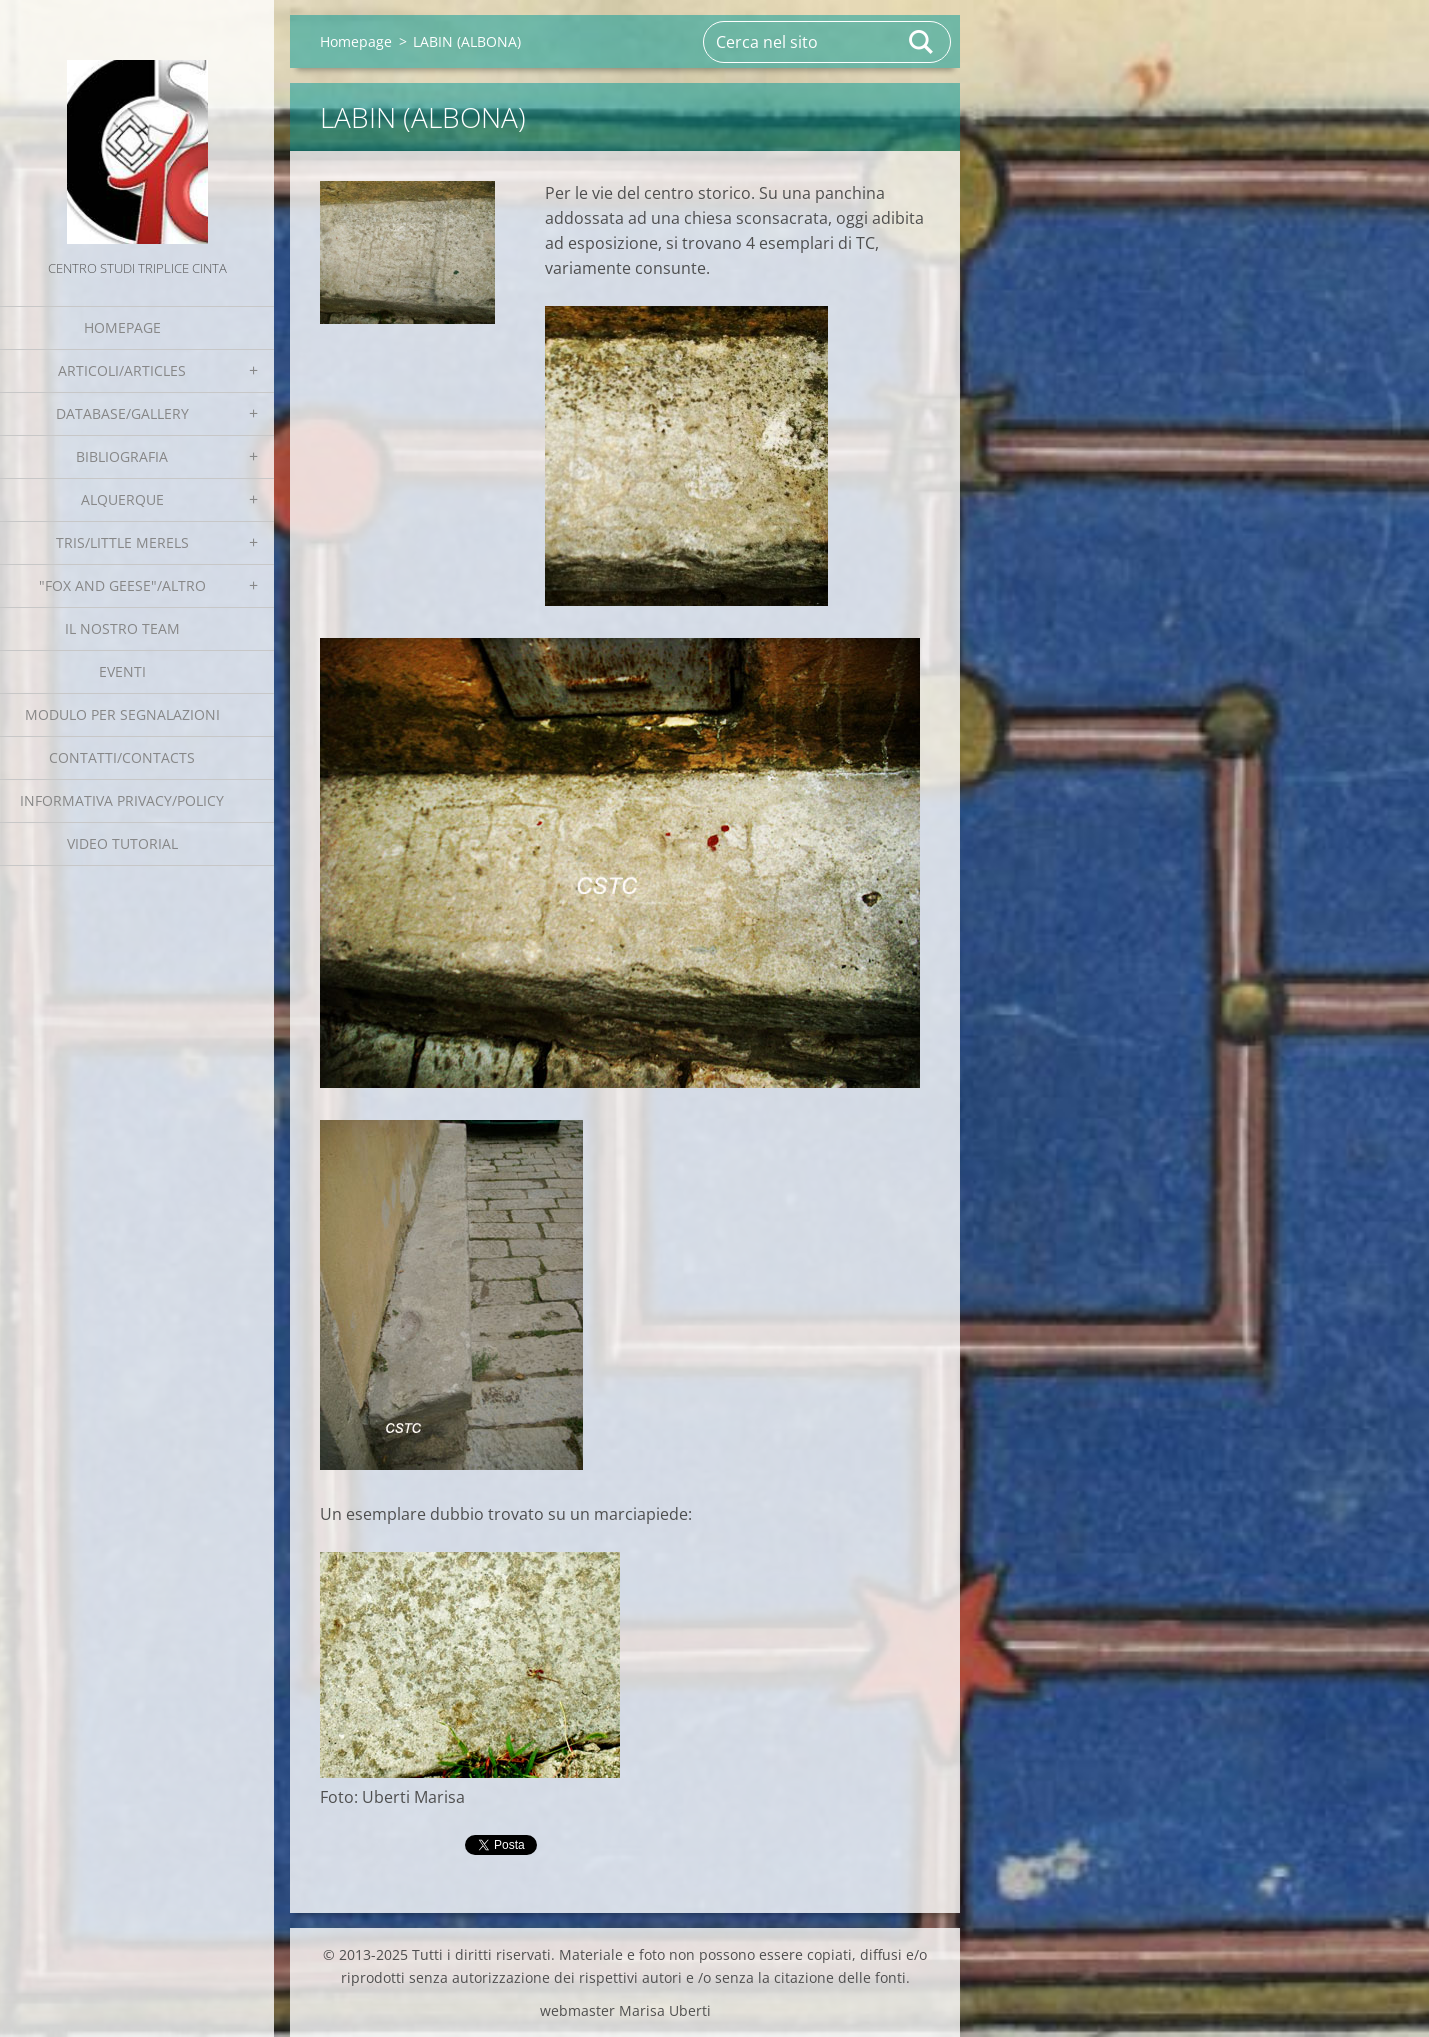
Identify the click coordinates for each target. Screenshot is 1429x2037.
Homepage (122, 327)
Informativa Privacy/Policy (122, 800)
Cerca (922, 42)
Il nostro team (122, 628)
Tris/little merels (122, 542)
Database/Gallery (122, 413)
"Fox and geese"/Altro (122, 585)
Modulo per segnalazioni (122, 714)
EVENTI (122, 671)
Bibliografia (122, 456)
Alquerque (122, 499)
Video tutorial (122, 843)
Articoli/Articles (122, 370)
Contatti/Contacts (122, 757)
